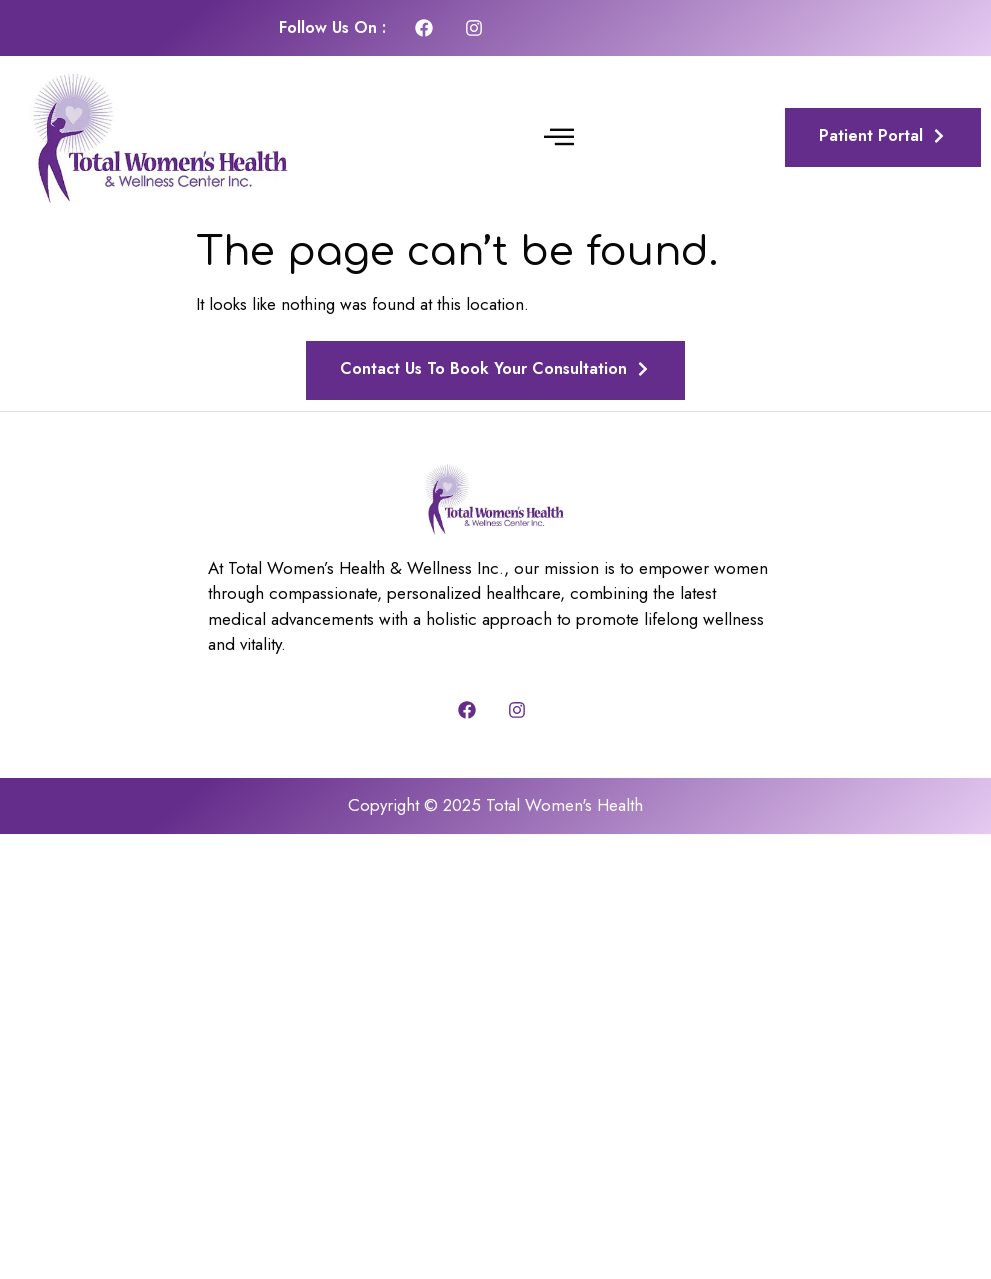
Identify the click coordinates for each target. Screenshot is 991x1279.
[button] (559, 138)
